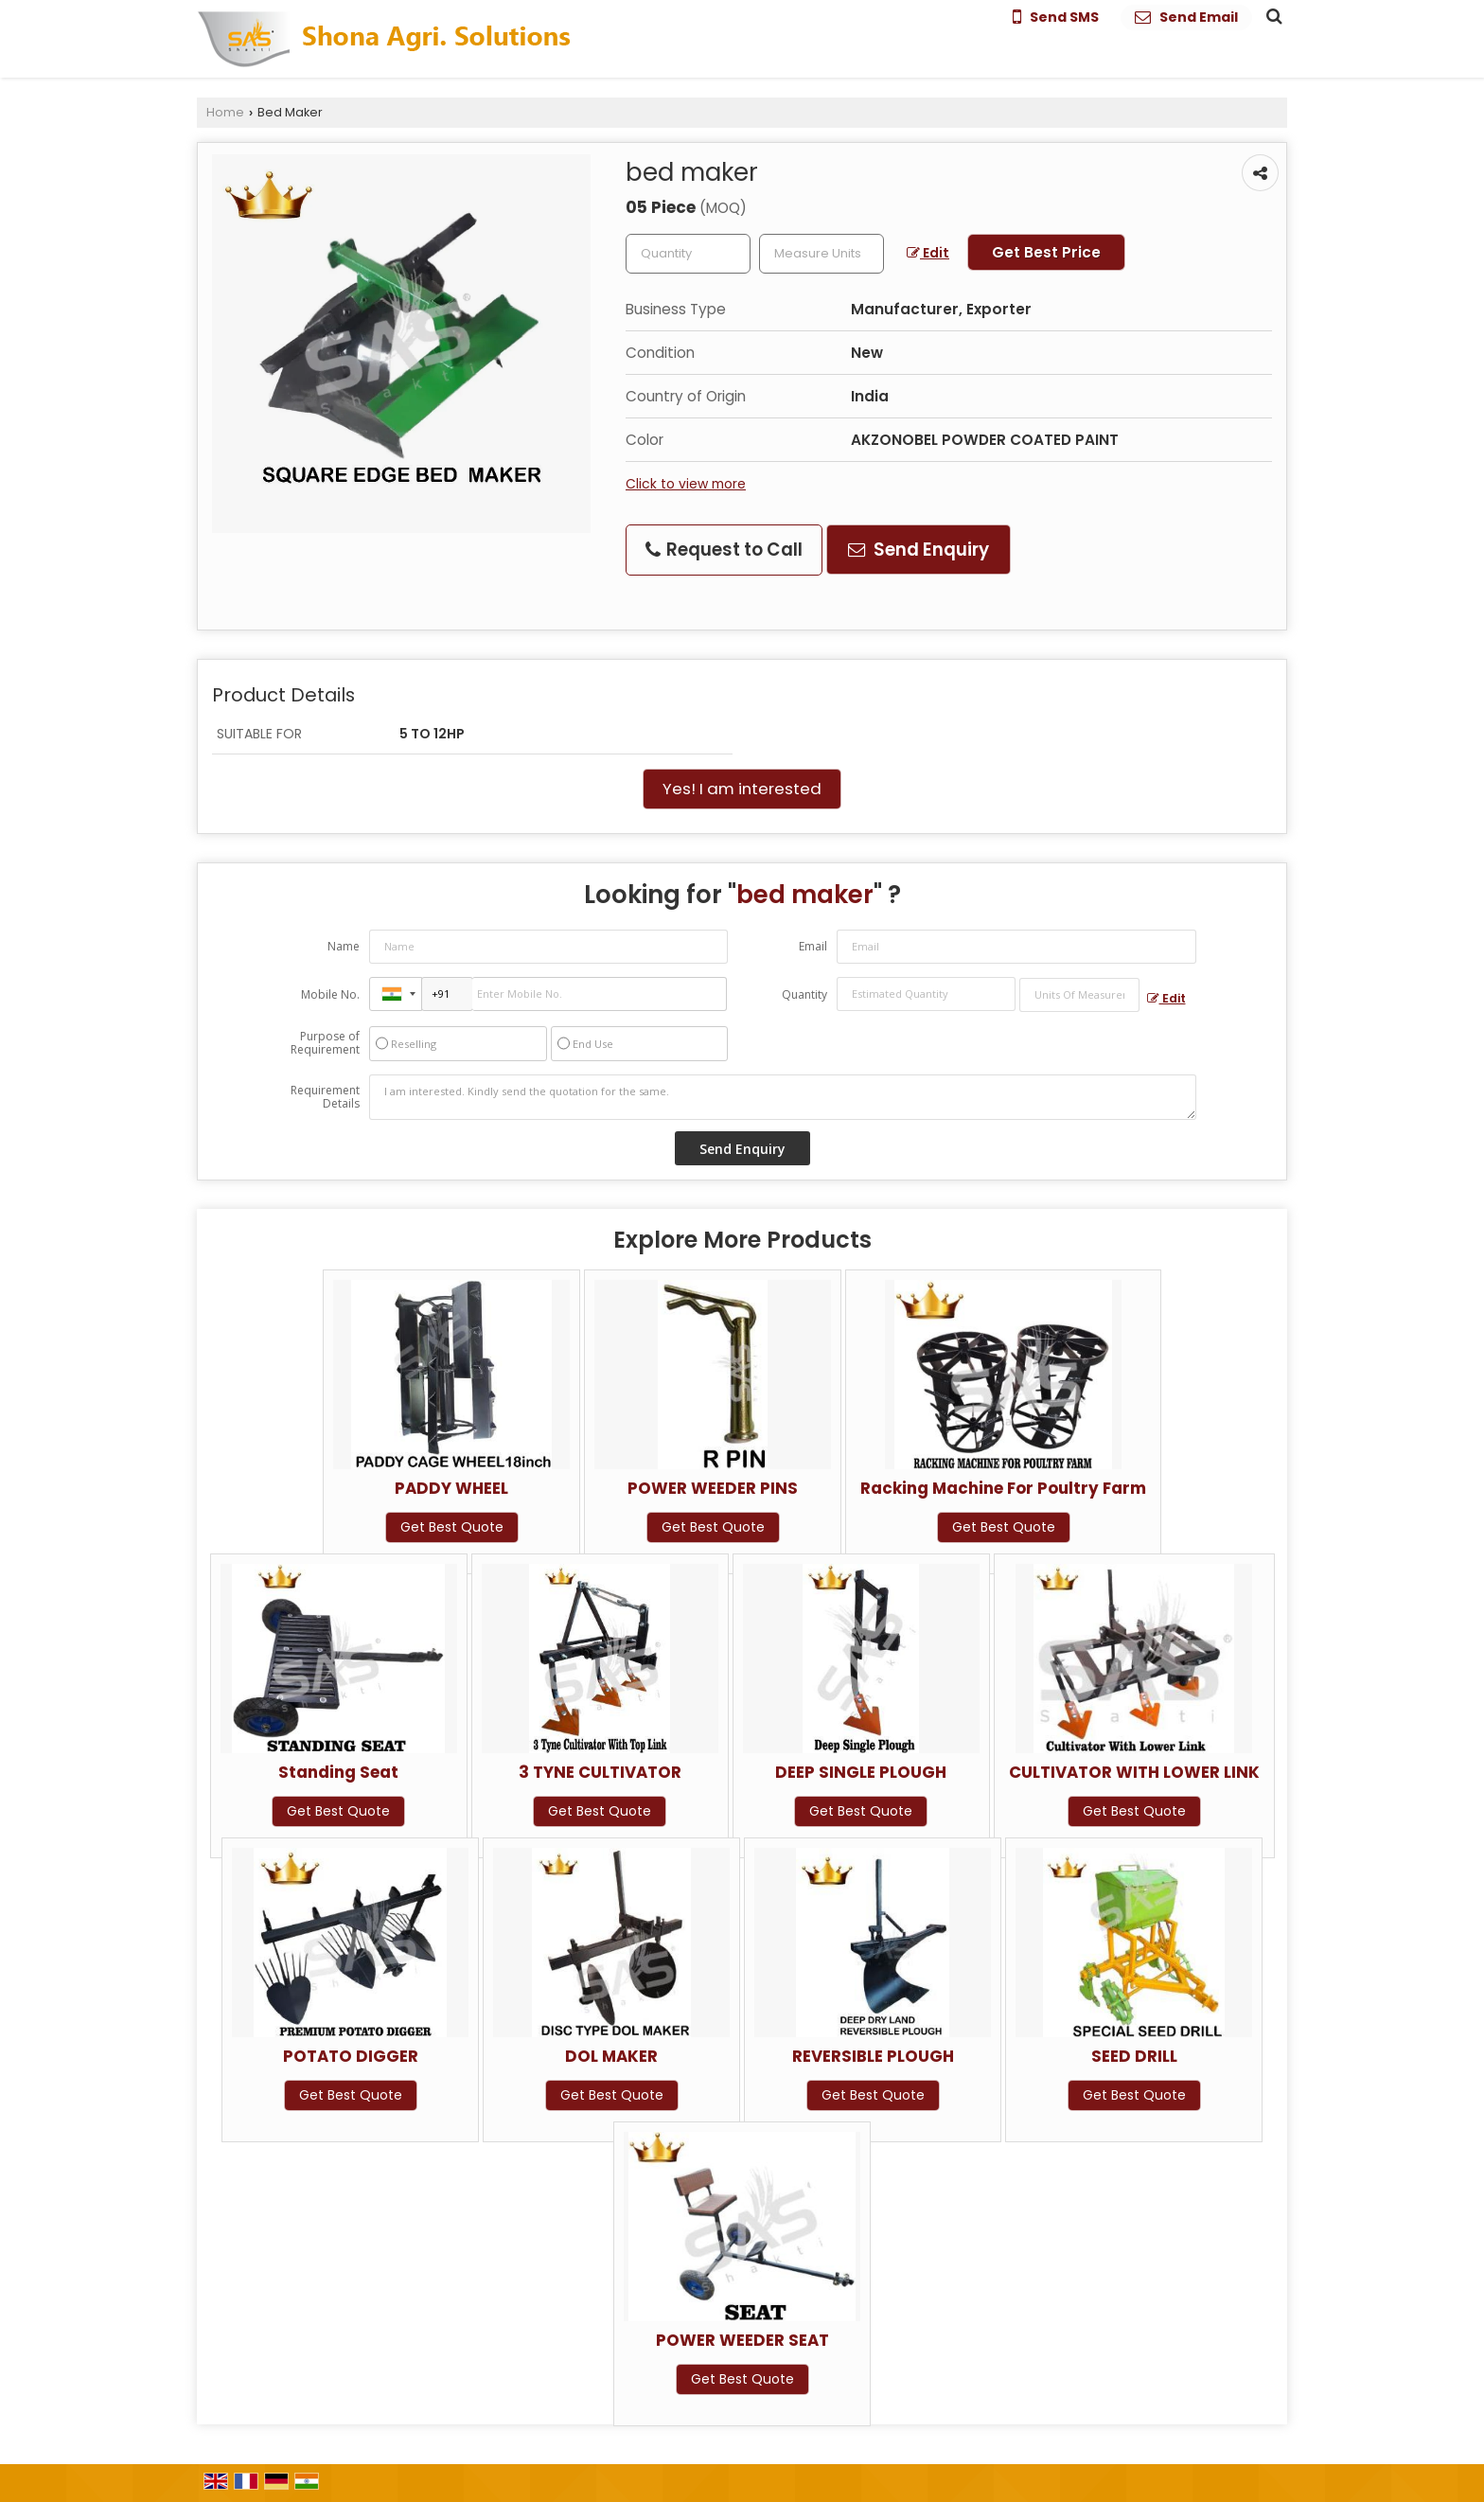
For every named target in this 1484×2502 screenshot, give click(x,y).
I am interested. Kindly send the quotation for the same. (782, 1097)
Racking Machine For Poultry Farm (1003, 1488)
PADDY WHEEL (451, 1488)
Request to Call (724, 549)
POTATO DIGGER (350, 2056)
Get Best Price (1046, 252)
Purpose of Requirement (325, 1043)
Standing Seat (338, 1772)
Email (813, 946)
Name (343, 946)
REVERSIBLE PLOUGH (873, 2056)
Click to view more (686, 483)
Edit (928, 252)
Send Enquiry (918, 549)
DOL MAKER (611, 2056)
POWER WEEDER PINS (712, 1488)
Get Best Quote (452, 1526)
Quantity (804, 994)
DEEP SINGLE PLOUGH (860, 1772)
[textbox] (821, 254)
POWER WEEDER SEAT (742, 2340)
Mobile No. (330, 994)
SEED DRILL (1134, 2056)
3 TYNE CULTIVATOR (600, 1772)
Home (225, 112)
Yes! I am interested (742, 788)
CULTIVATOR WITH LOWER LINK (1134, 1772)
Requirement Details (325, 1097)
